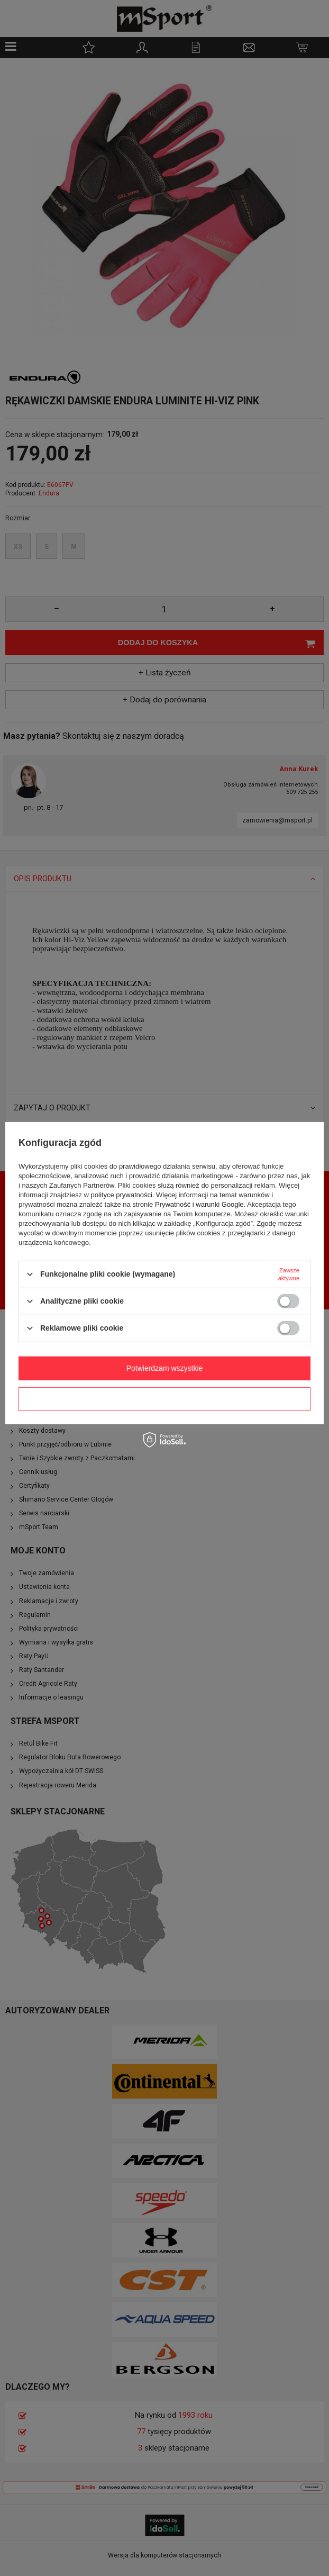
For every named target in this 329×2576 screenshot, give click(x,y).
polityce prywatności (121, 1194)
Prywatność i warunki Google (199, 1204)
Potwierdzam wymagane (164, 1399)
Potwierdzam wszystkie (164, 1368)
